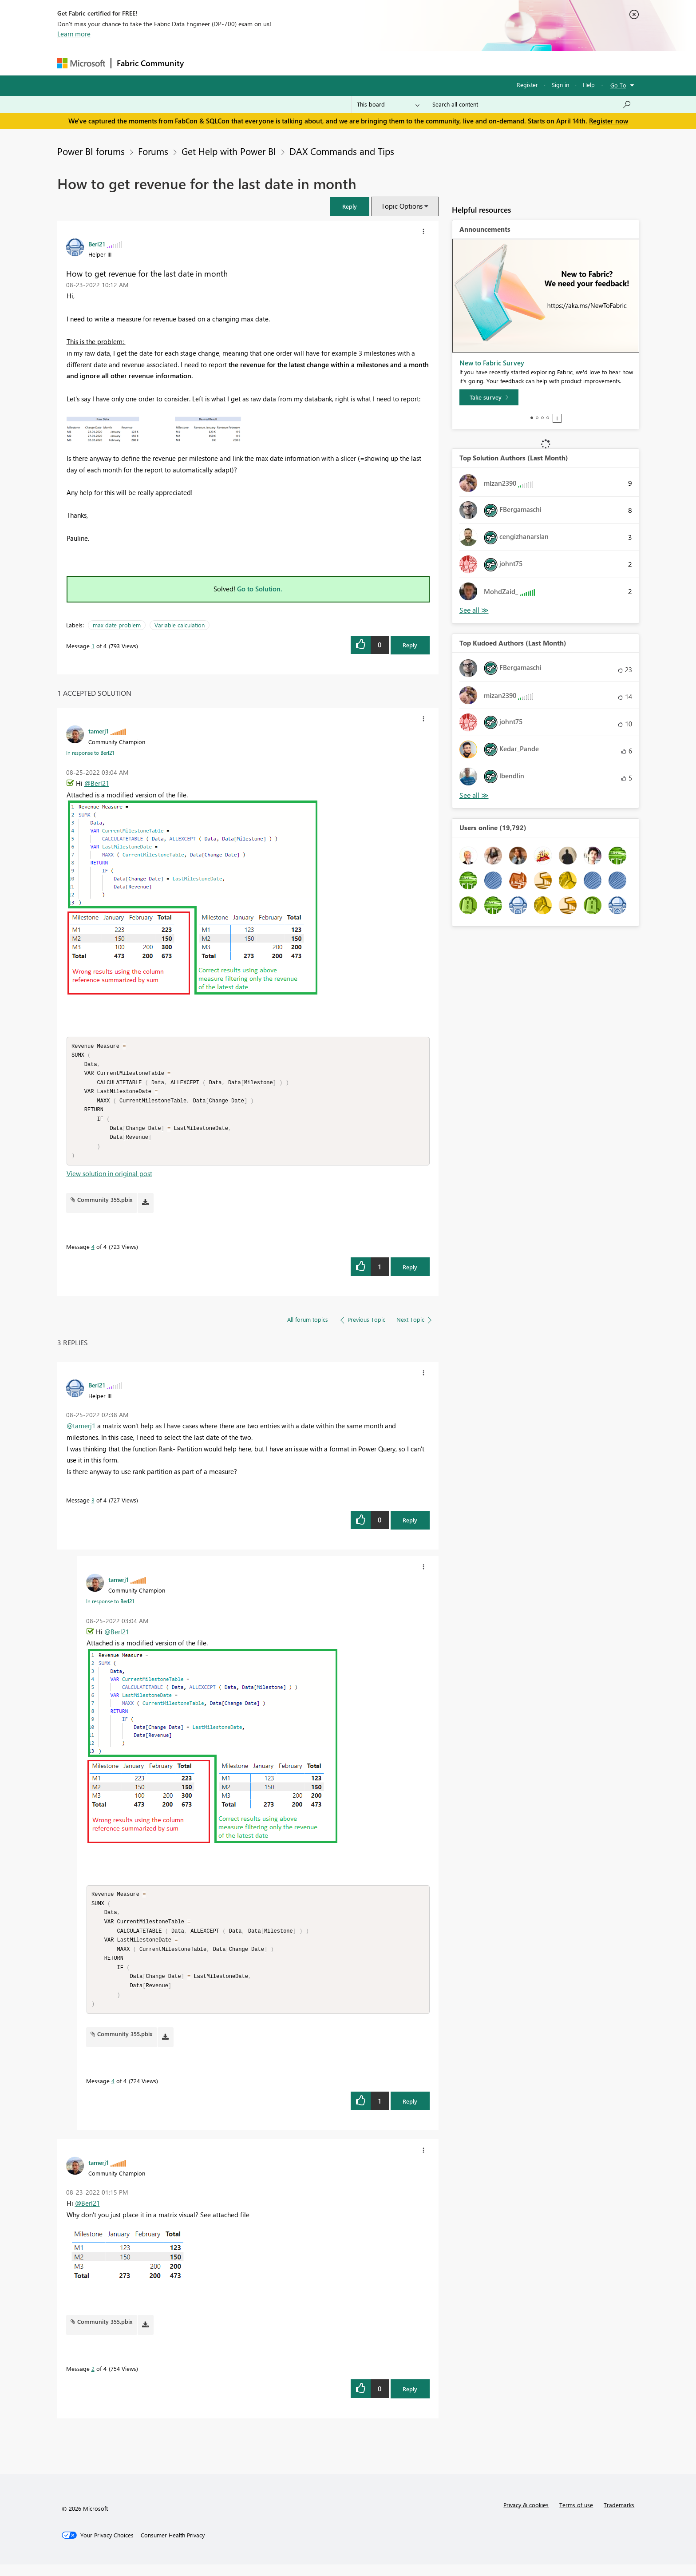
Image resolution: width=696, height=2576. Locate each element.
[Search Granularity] (388, 104)
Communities (319, 63)
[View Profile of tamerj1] (98, 730)
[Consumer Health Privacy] (173, 2547)
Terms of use (576, 2516)
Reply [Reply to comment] (410, 1272)
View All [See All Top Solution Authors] (474, 610)
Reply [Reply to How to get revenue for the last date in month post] (410, 645)
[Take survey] (488, 397)
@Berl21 (96, 783)
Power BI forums (91, 151)
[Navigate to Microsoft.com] (81, 63)
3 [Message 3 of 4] (93, 1506)
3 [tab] (542, 418)
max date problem (117, 625)
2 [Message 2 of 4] (93, 2380)
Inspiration (243, 63)
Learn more (74, 33)
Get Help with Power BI (229, 151)
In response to (90, 752)
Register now (608, 120)
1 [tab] (532, 418)
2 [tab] (537, 418)
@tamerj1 (81, 1431)
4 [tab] (548, 418)
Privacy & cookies (526, 2516)
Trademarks (619, 2516)
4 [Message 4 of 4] (93, 1252)
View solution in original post (109, 1179)
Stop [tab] (557, 418)
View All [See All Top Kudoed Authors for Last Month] (474, 795)
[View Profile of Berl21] (96, 243)
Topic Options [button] (402, 206)
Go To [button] (618, 85)
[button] (349, 206)
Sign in (560, 84)
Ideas (279, 63)
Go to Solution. (259, 588)
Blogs (359, 63)
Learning (393, 63)
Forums (204, 63)
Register (527, 84)
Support (430, 63)
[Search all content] (532, 104)
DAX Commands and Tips (341, 151)
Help (589, 84)
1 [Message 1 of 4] (93, 646)
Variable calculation (179, 625)
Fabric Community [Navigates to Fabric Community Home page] (150, 63)
